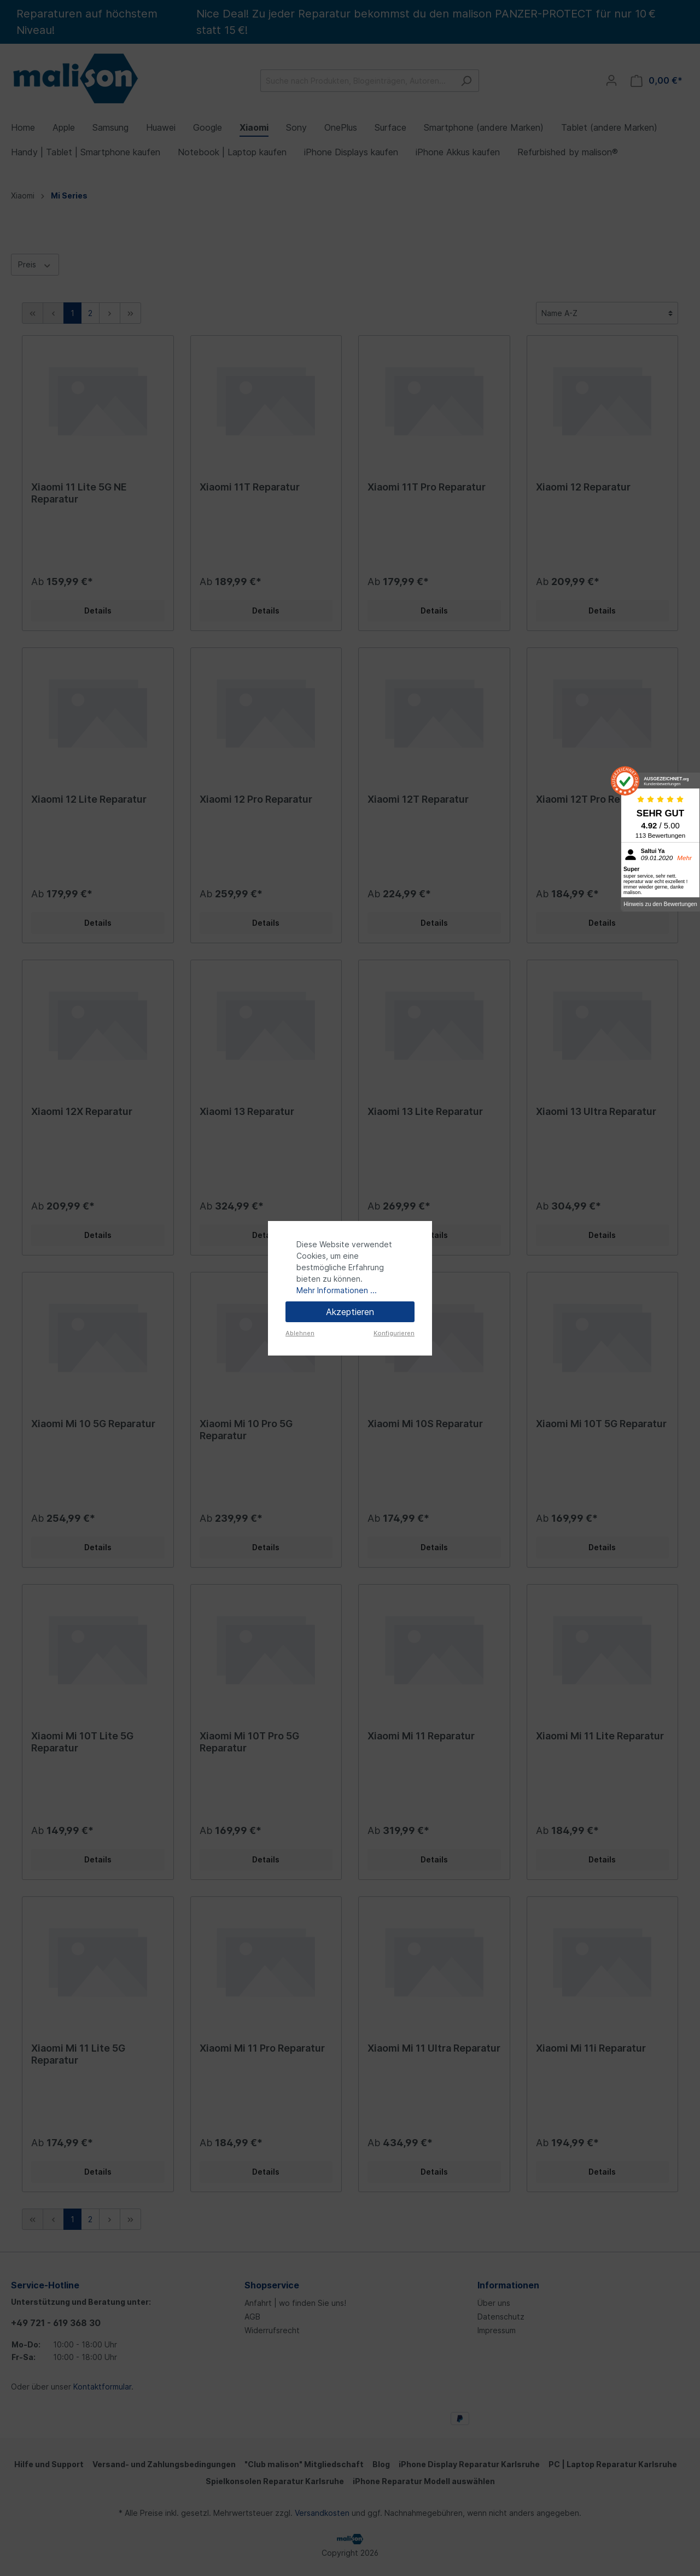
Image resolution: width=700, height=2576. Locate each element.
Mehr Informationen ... (336, 1290)
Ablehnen (299, 1333)
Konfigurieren (394, 1333)
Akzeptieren (350, 1311)
